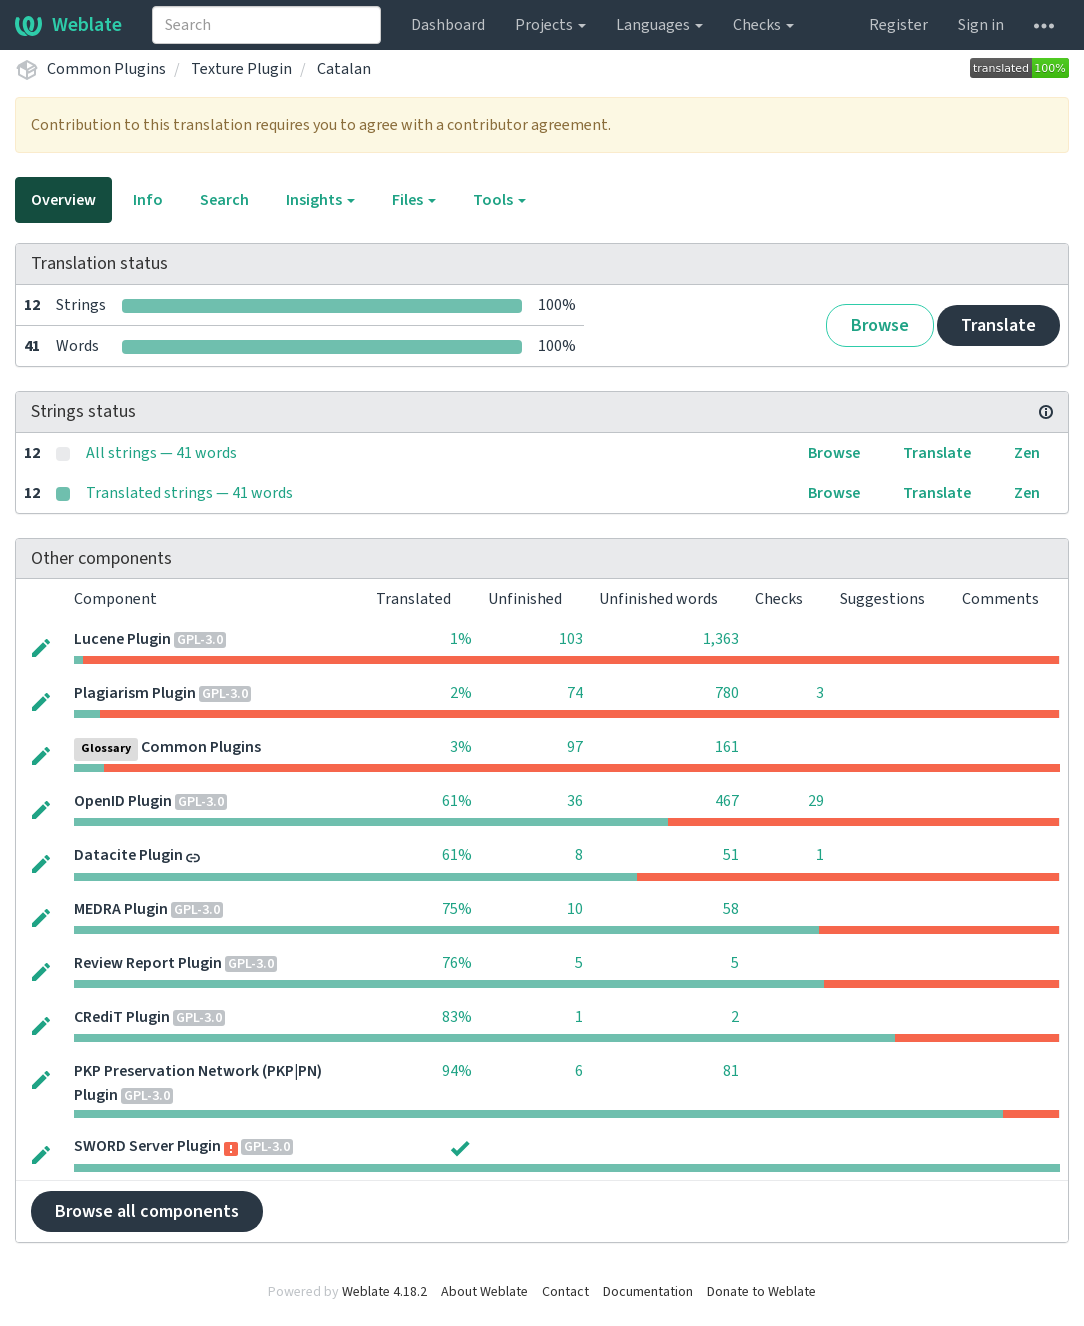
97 (575, 747)
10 (575, 909)
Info (148, 200)
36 (575, 801)
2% (461, 693)
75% (457, 909)
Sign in (981, 25)
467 (727, 801)
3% (461, 747)
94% (457, 1071)
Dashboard (448, 25)
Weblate (68, 25)
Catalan (344, 69)
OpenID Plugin (123, 801)
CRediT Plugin (122, 1017)
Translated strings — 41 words (189, 493)
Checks (763, 25)
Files (414, 200)
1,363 (721, 639)
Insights (320, 200)
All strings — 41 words (161, 453)
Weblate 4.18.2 (384, 1292)
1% (461, 639)
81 (731, 1071)
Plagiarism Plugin (135, 693)
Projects (550, 25)
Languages (659, 25)
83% (457, 1017)
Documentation (648, 1292)
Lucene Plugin (122, 639)
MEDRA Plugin (121, 909)
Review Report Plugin (148, 963)
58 (731, 909)
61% (457, 801)
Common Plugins (106, 69)
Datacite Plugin (128, 855)
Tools (499, 200)
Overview (63, 200)
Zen (1027, 453)
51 (731, 855)
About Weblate (484, 1292)
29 (816, 801)
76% (457, 963)
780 (727, 693)
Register (898, 25)
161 (727, 747)
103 (571, 639)
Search (224, 200)
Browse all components (147, 1211)
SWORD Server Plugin (147, 1146)
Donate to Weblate (761, 1292)
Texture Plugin (241, 69)
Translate (998, 325)
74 (575, 693)
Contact (565, 1292)
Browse (880, 325)
